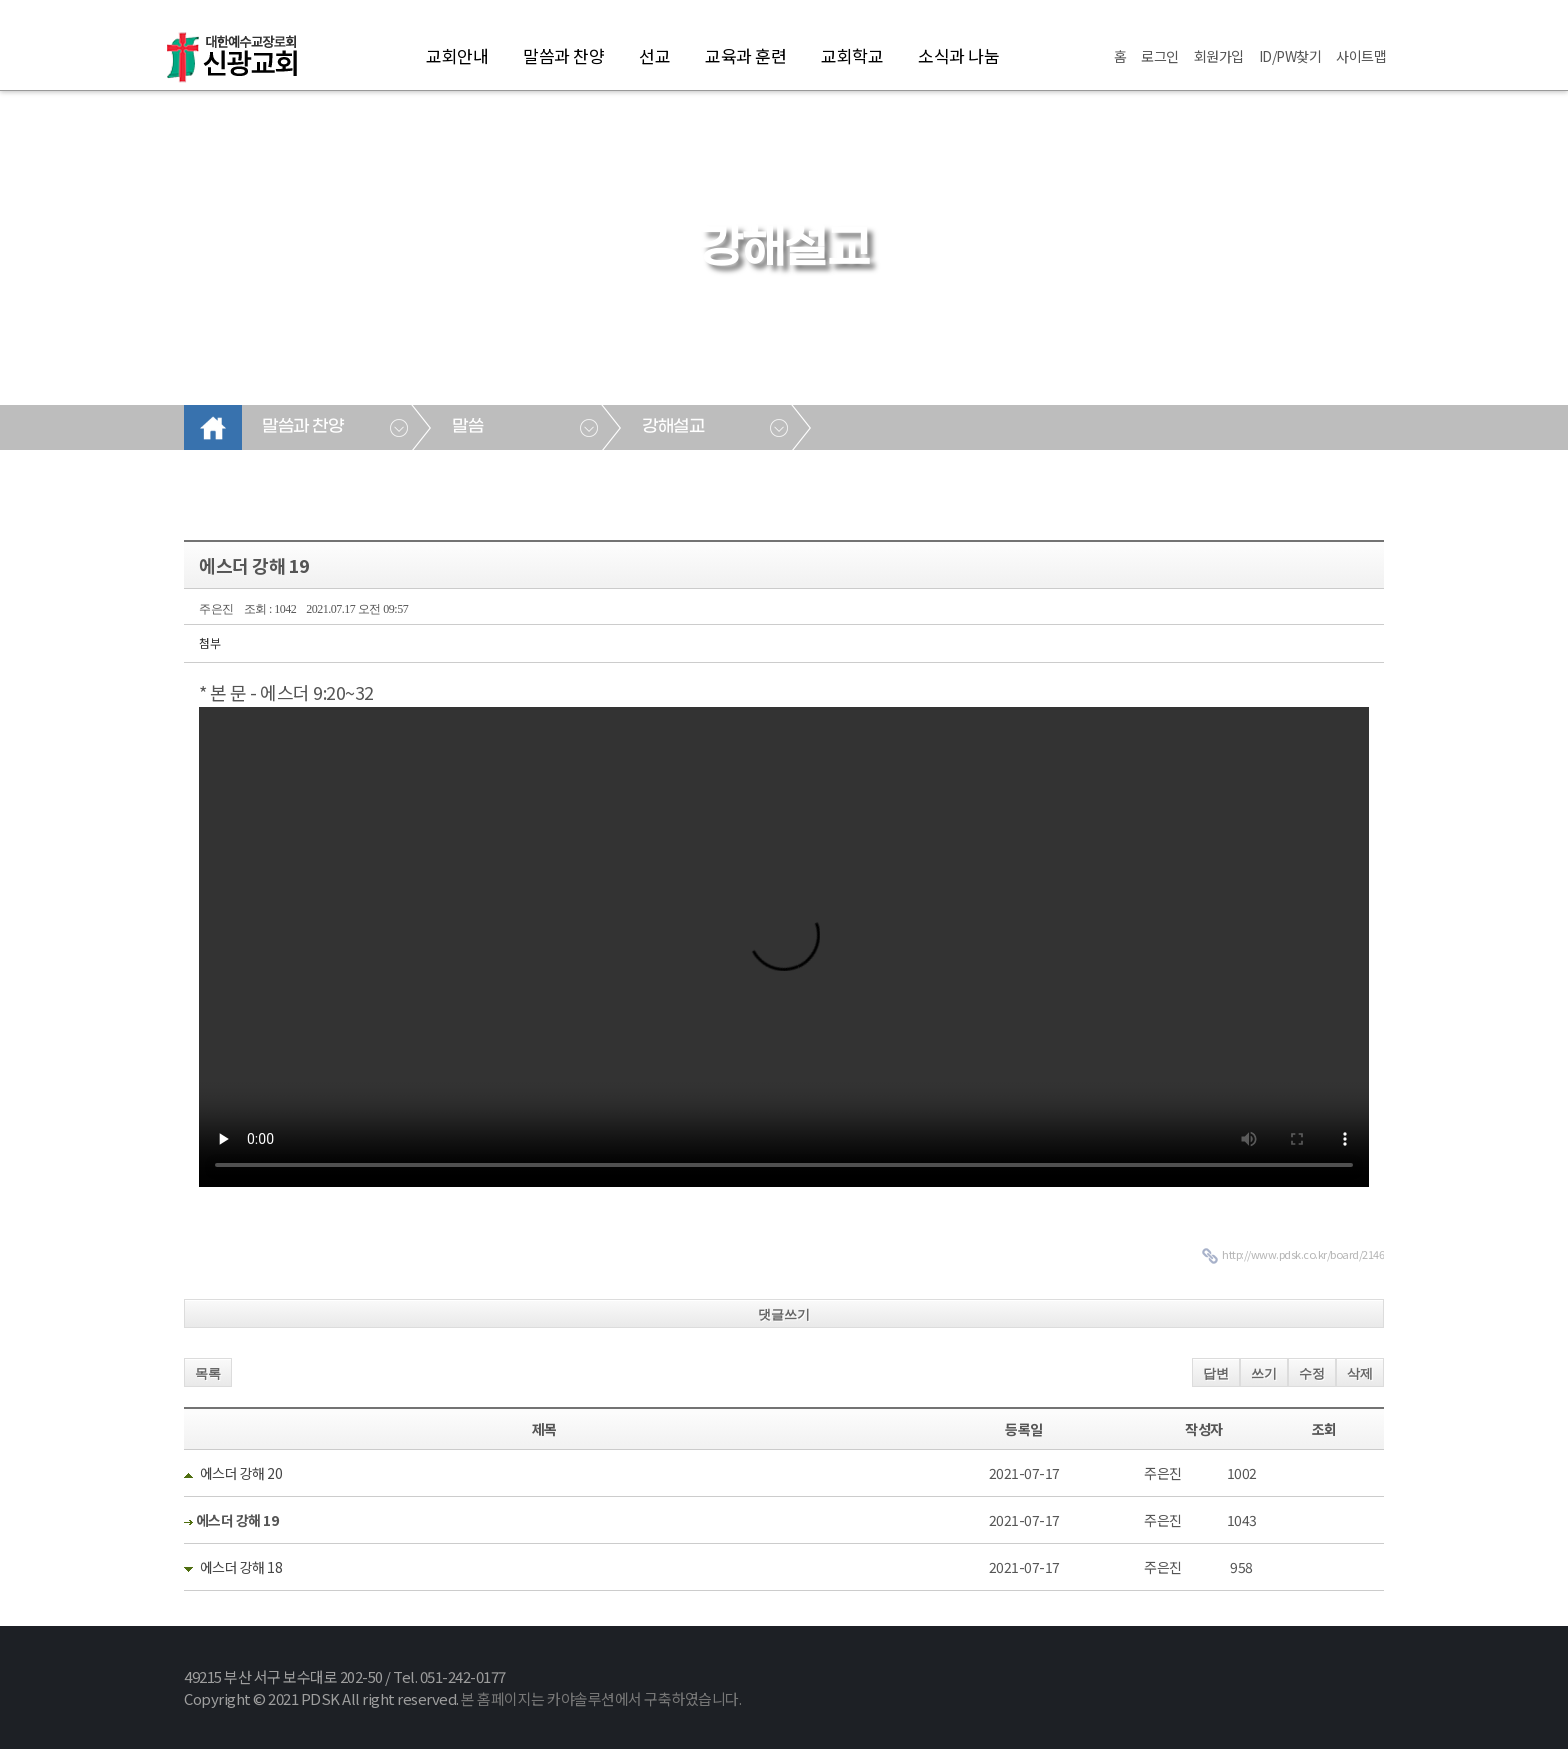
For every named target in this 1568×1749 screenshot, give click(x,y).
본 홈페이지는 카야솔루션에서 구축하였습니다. (601, 1698)
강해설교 (673, 427)
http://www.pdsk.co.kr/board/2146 (1303, 1254)
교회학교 (852, 55)
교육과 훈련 (745, 55)
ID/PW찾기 (1290, 56)
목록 (208, 1373)
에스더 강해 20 (241, 1473)
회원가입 (1219, 56)
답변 (1216, 1373)
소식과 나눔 (958, 55)
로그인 (1160, 56)
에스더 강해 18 (241, 1567)
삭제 (1360, 1373)
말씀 (467, 427)
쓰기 (1264, 1373)
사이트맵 (1361, 56)
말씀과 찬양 (563, 55)
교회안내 (457, 55)
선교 (654, 55)
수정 (1312, 1373)
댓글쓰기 (784, 1314)
